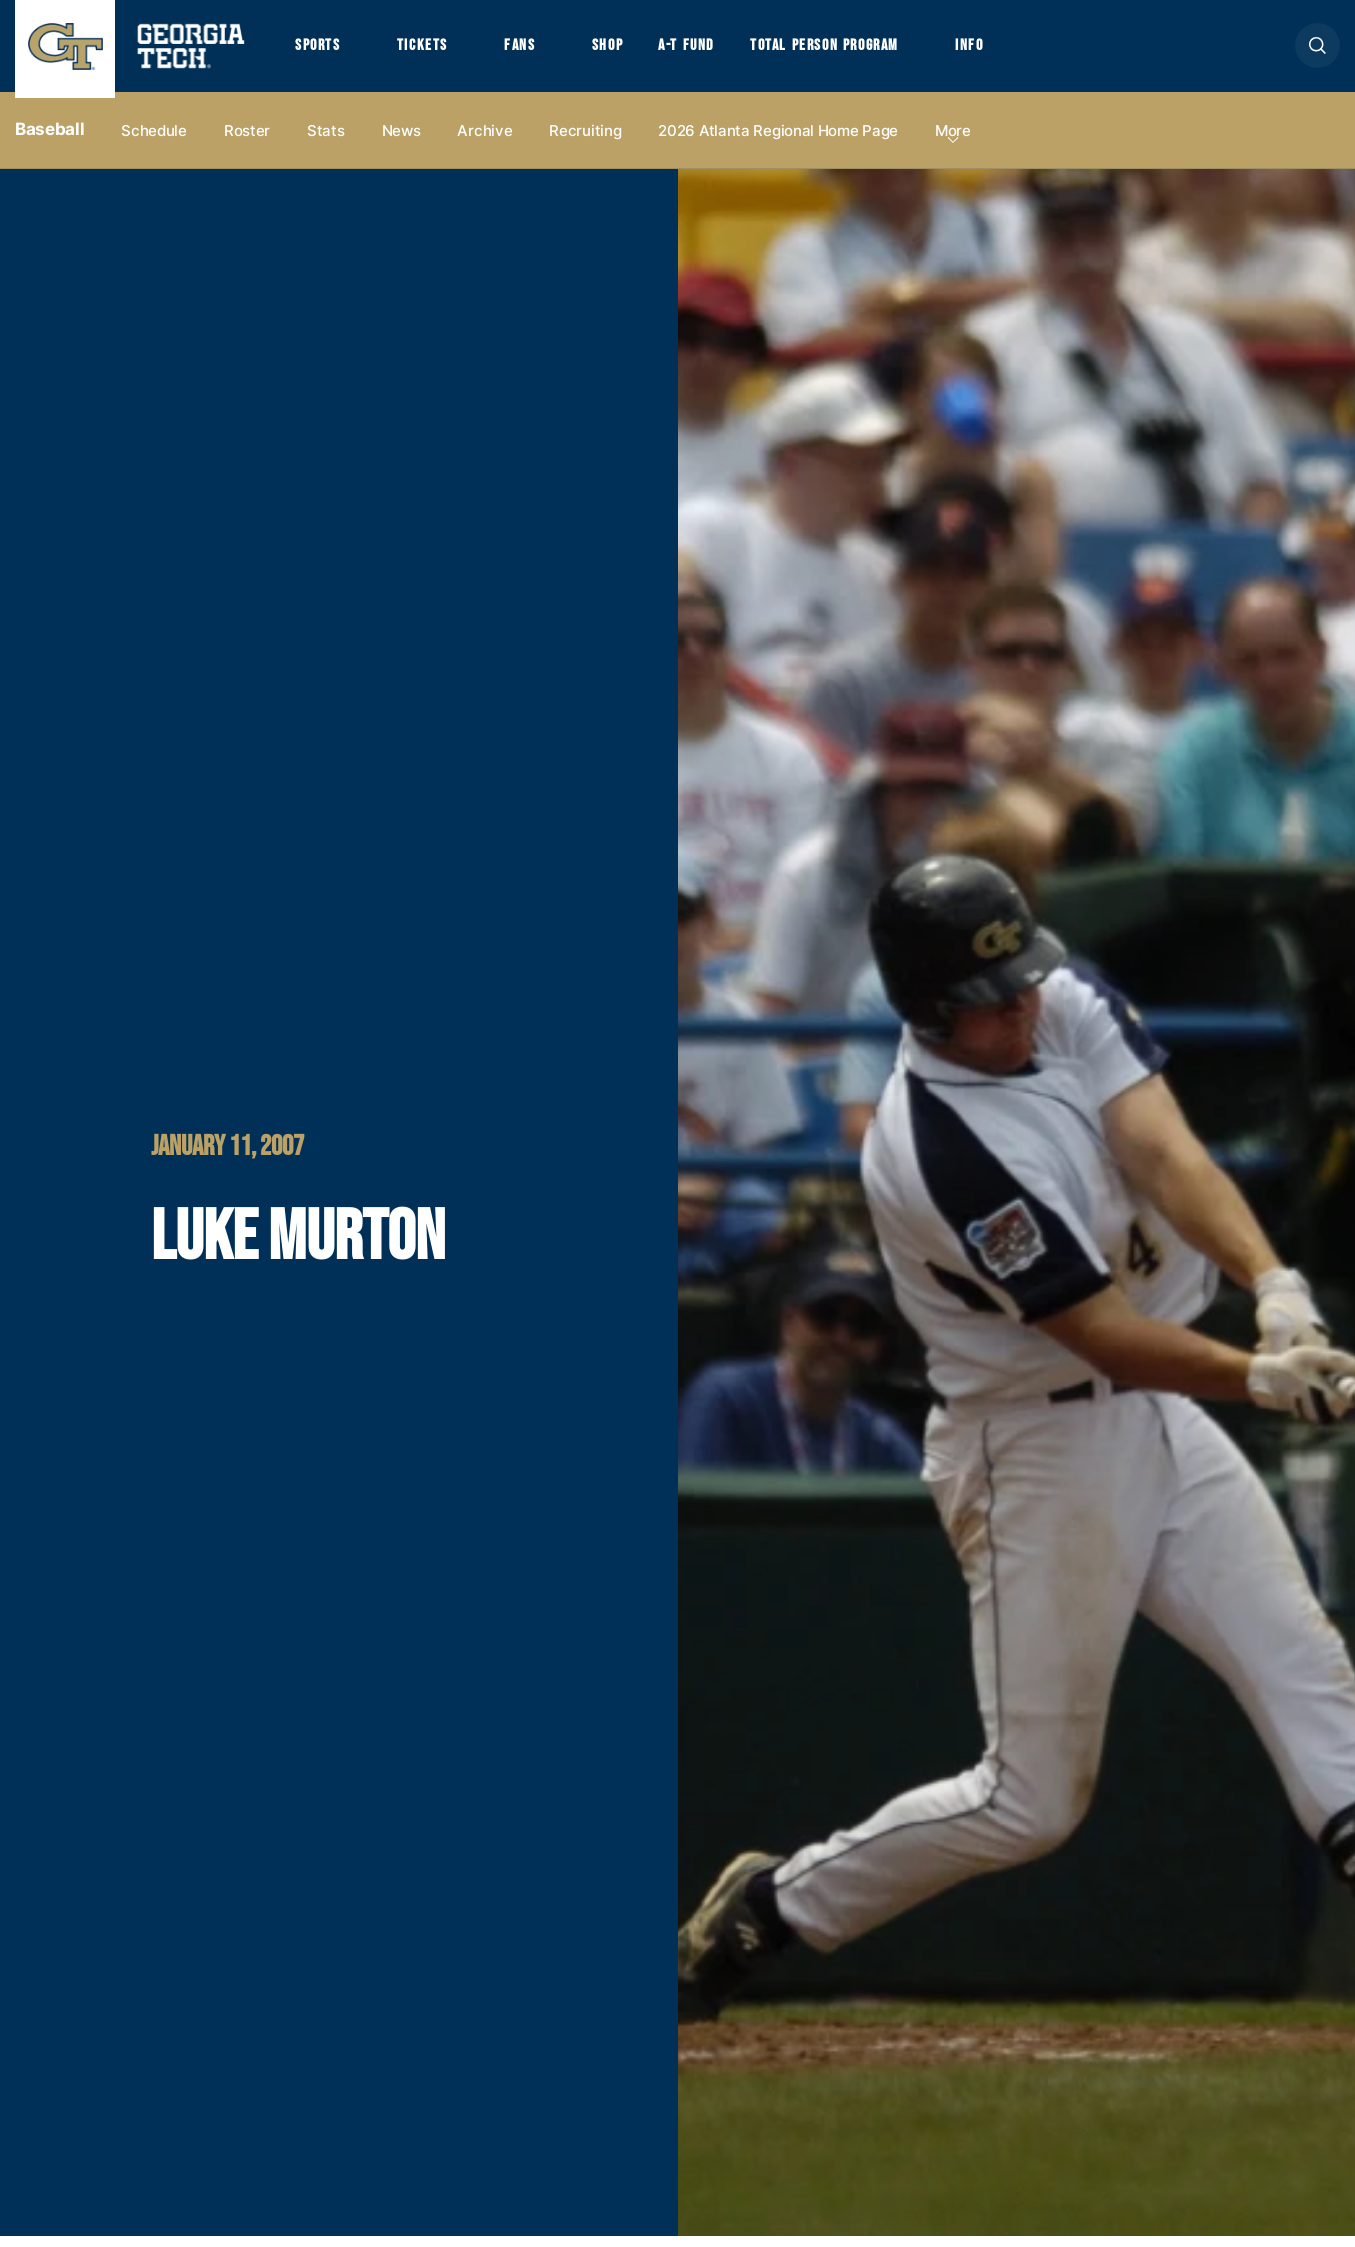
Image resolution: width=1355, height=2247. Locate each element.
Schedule (154, 141)
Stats (326, 141)
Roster (247, 141)
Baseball (49, 141)
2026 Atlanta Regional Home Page (778, 141)
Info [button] (1000, 51)
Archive (484, 141)
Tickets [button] (429, 51)
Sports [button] (319, 51)
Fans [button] (529, 51)
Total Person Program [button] (847, 51)
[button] (1317, 51)
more (953, 141)
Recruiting (585, 141)
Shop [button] (620, 51)
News (401, 141)
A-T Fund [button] (703, 51)
